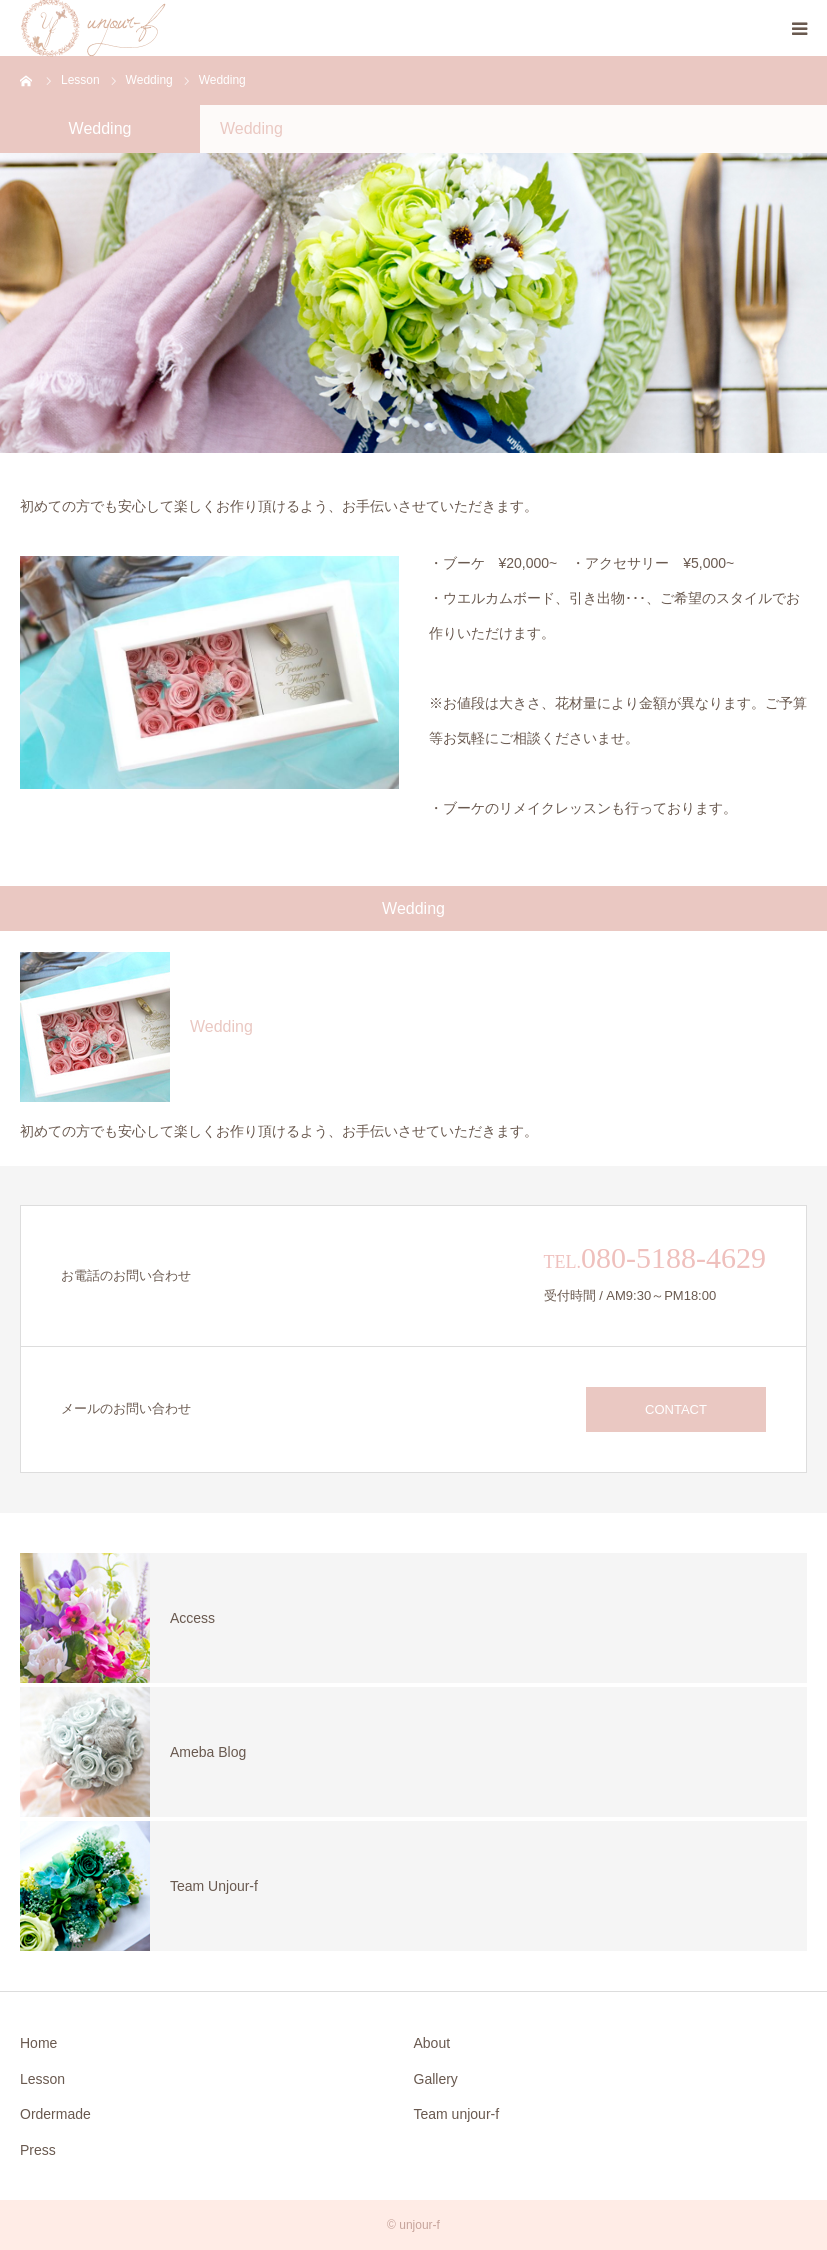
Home (38, 2043)
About (432, 2043)
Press (38, 2150)
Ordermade (55, 2114)
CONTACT (676, 1409)
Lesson (42, 2079)
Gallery (436, 2079)
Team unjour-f (457, 2114)
